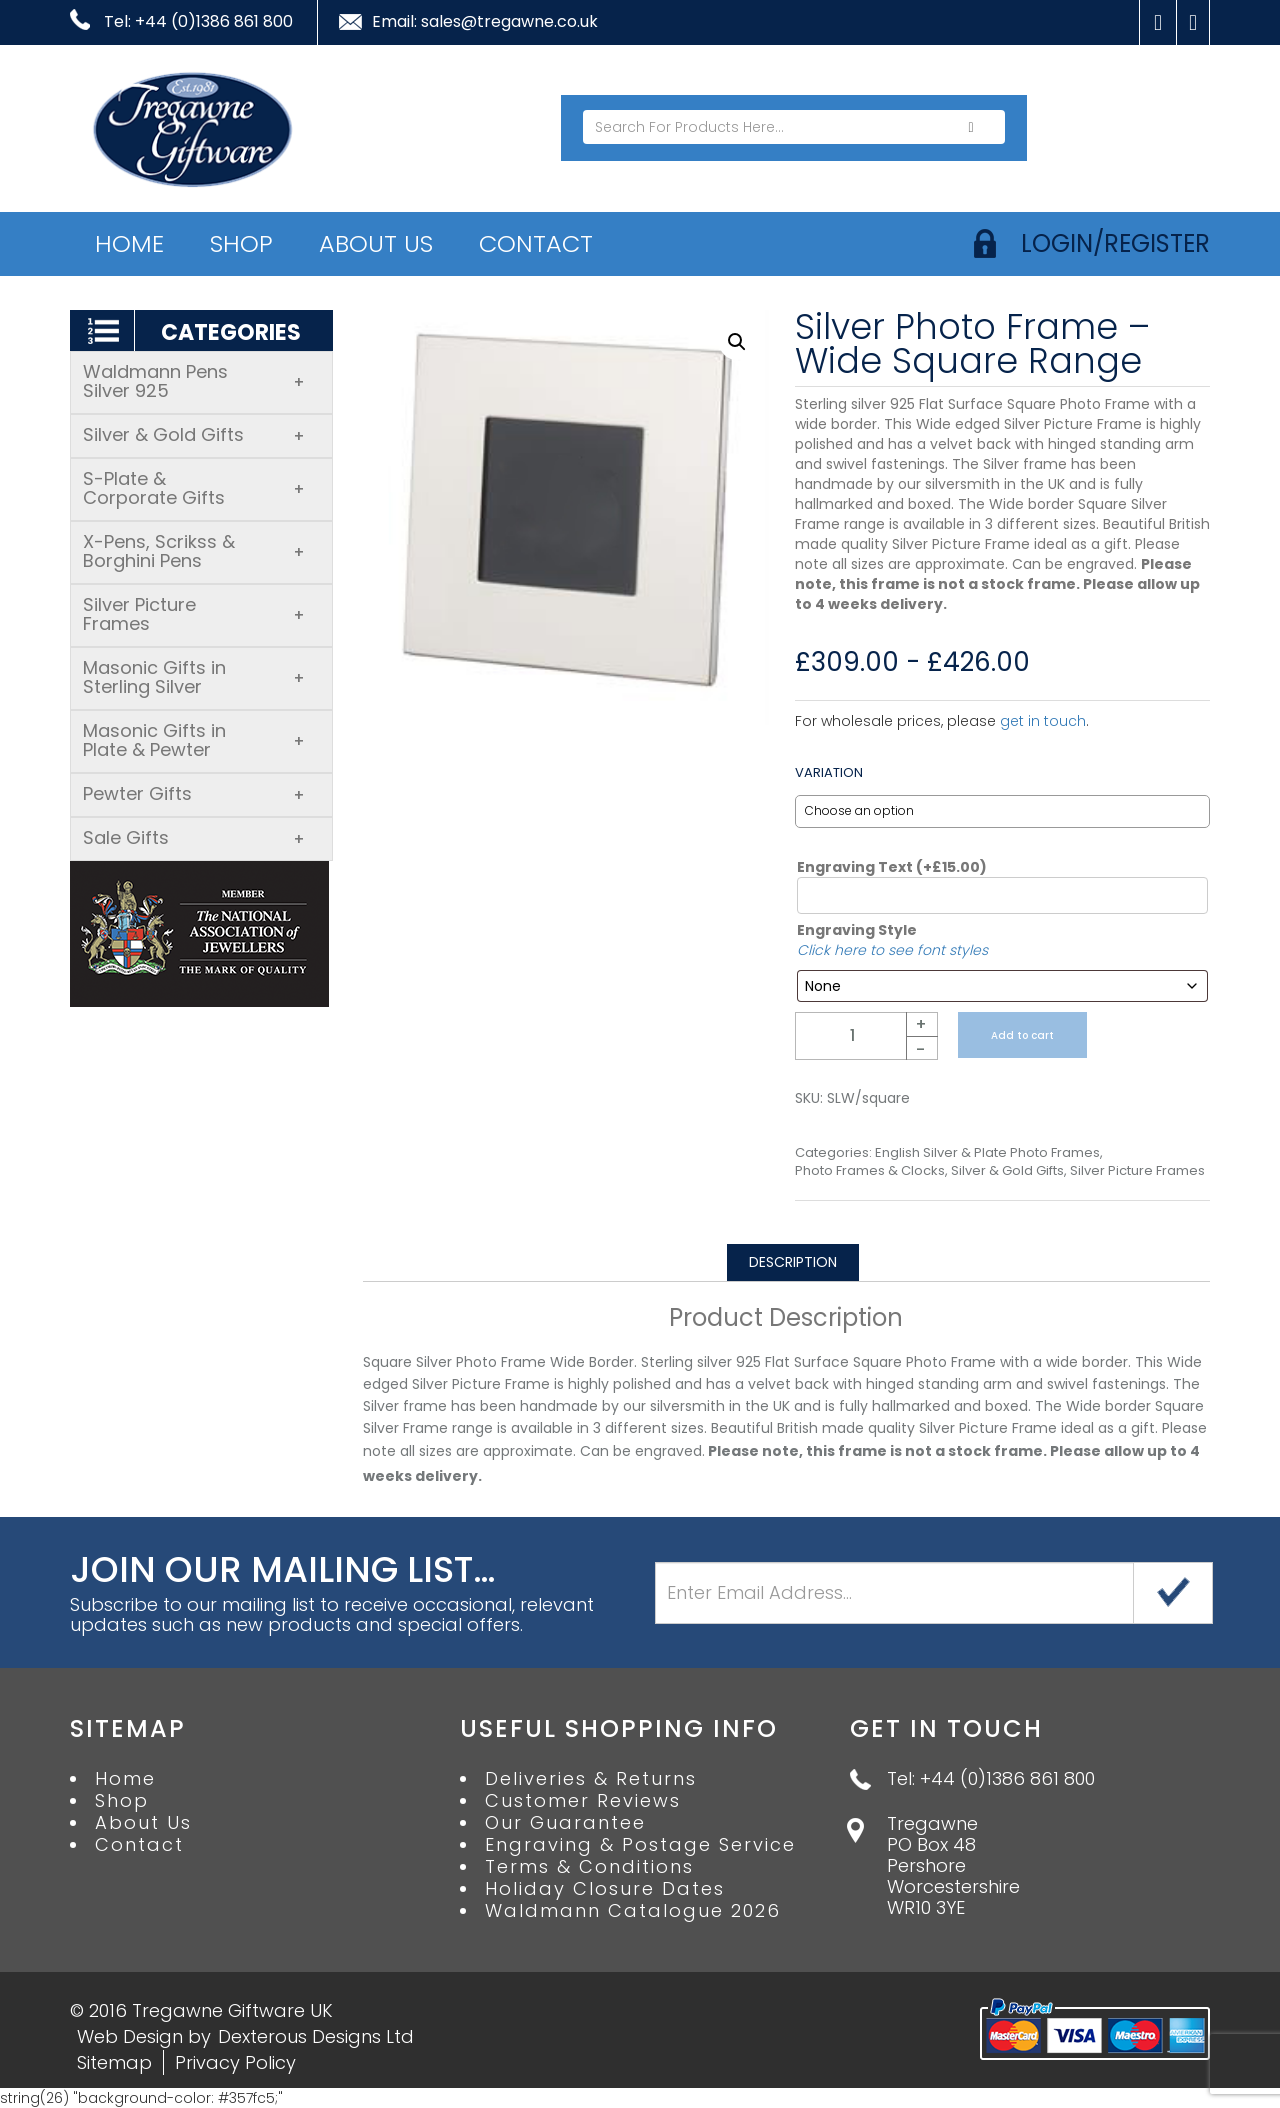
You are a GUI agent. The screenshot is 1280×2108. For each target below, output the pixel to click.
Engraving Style (857, 930)
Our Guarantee (565, 1823)
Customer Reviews (583, 1801)
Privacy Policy (235, 2062)
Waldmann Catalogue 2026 (633, 1911)
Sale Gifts (194, 837)
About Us (376, 243)
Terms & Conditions (589, 1867)
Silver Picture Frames (194, 614)
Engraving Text (892, 867)
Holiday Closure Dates (605, 1889)
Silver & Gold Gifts (194, 434)
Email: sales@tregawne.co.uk (485, 22)
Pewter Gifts (194, 793)
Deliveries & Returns (591, 1779)
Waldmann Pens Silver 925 (194, 381)
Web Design (130, 2036)
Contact (536, 243)
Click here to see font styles (892, 950)
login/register (1115, 243)
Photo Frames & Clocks (870, 1171)
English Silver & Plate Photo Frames (987, 1153)
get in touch (1043, 721)
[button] (737, 342)
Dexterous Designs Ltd (316, 2036)
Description (793, 1262)
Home (129, 243)
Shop (241, 243)
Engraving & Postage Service (640, 1845)
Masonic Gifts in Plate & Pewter (194, 740)
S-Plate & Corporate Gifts (194, 488)
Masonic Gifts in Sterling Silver (194, 677)
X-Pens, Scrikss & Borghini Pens (194, 551)
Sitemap (114, 2062)
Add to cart (1022, 1035)
